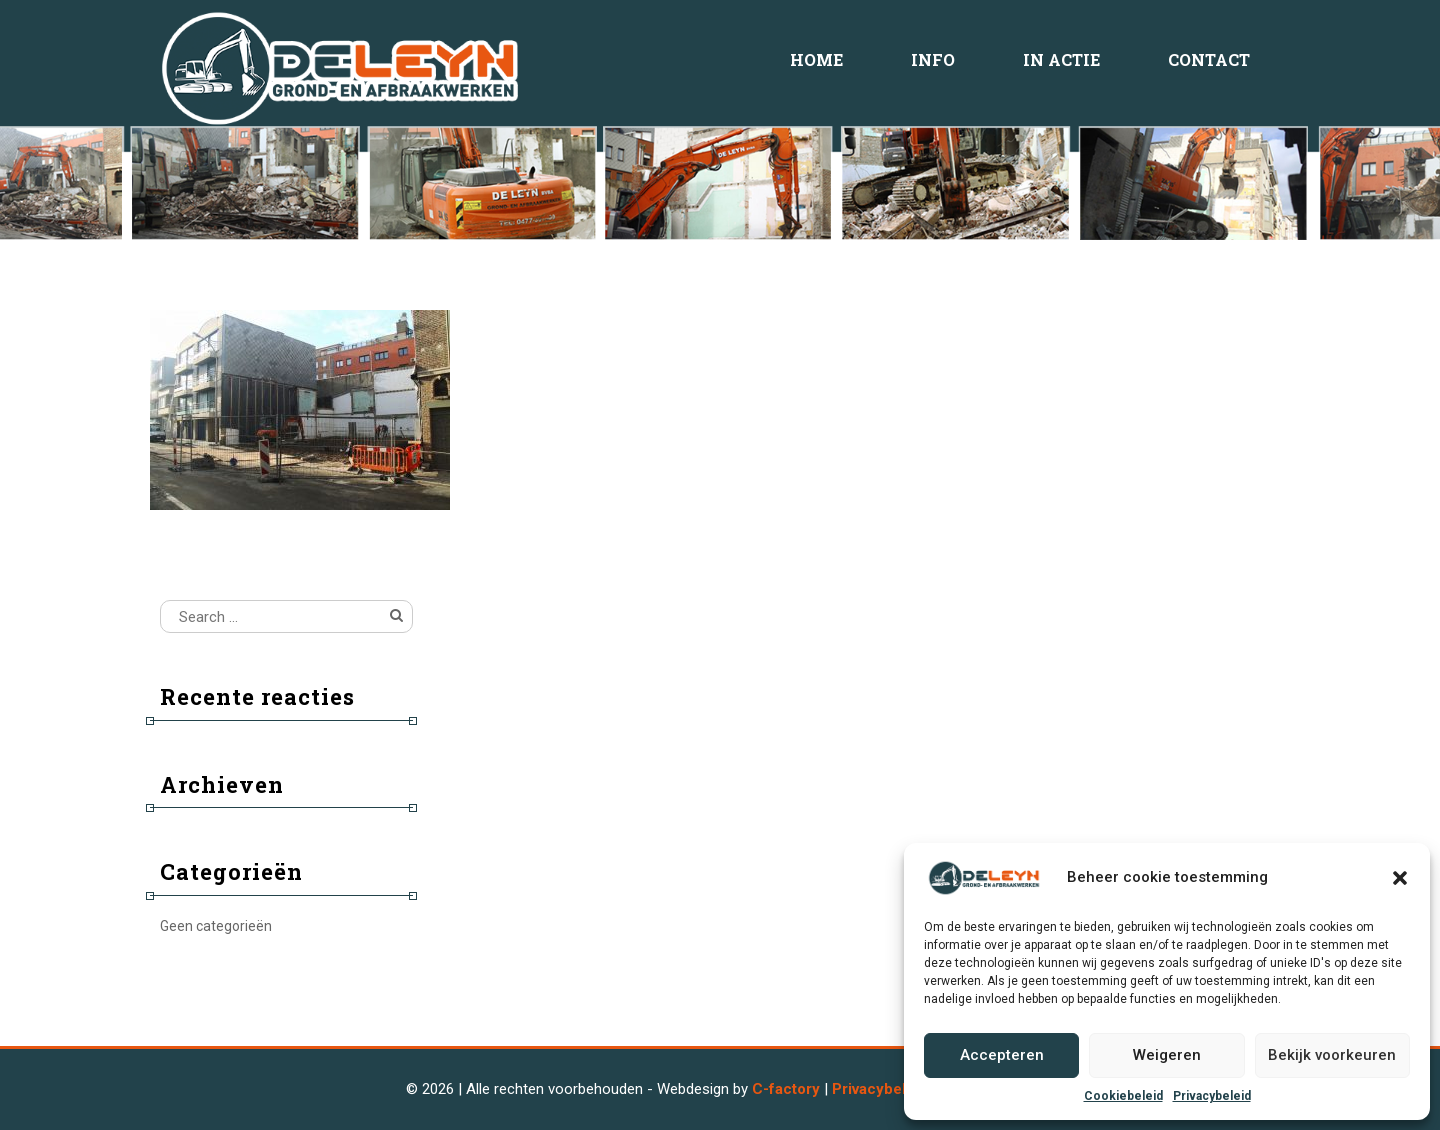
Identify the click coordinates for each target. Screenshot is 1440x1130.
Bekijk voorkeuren (1332, 1055)
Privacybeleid (1212, 1096)
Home (816, 59)
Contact (1209, 59)
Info (933, 59)
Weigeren (1167, 1055)
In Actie (1061, 59)
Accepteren (1002, 1055)
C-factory (786, 1089)
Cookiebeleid (1123, 1096)
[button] (1400, 878)
